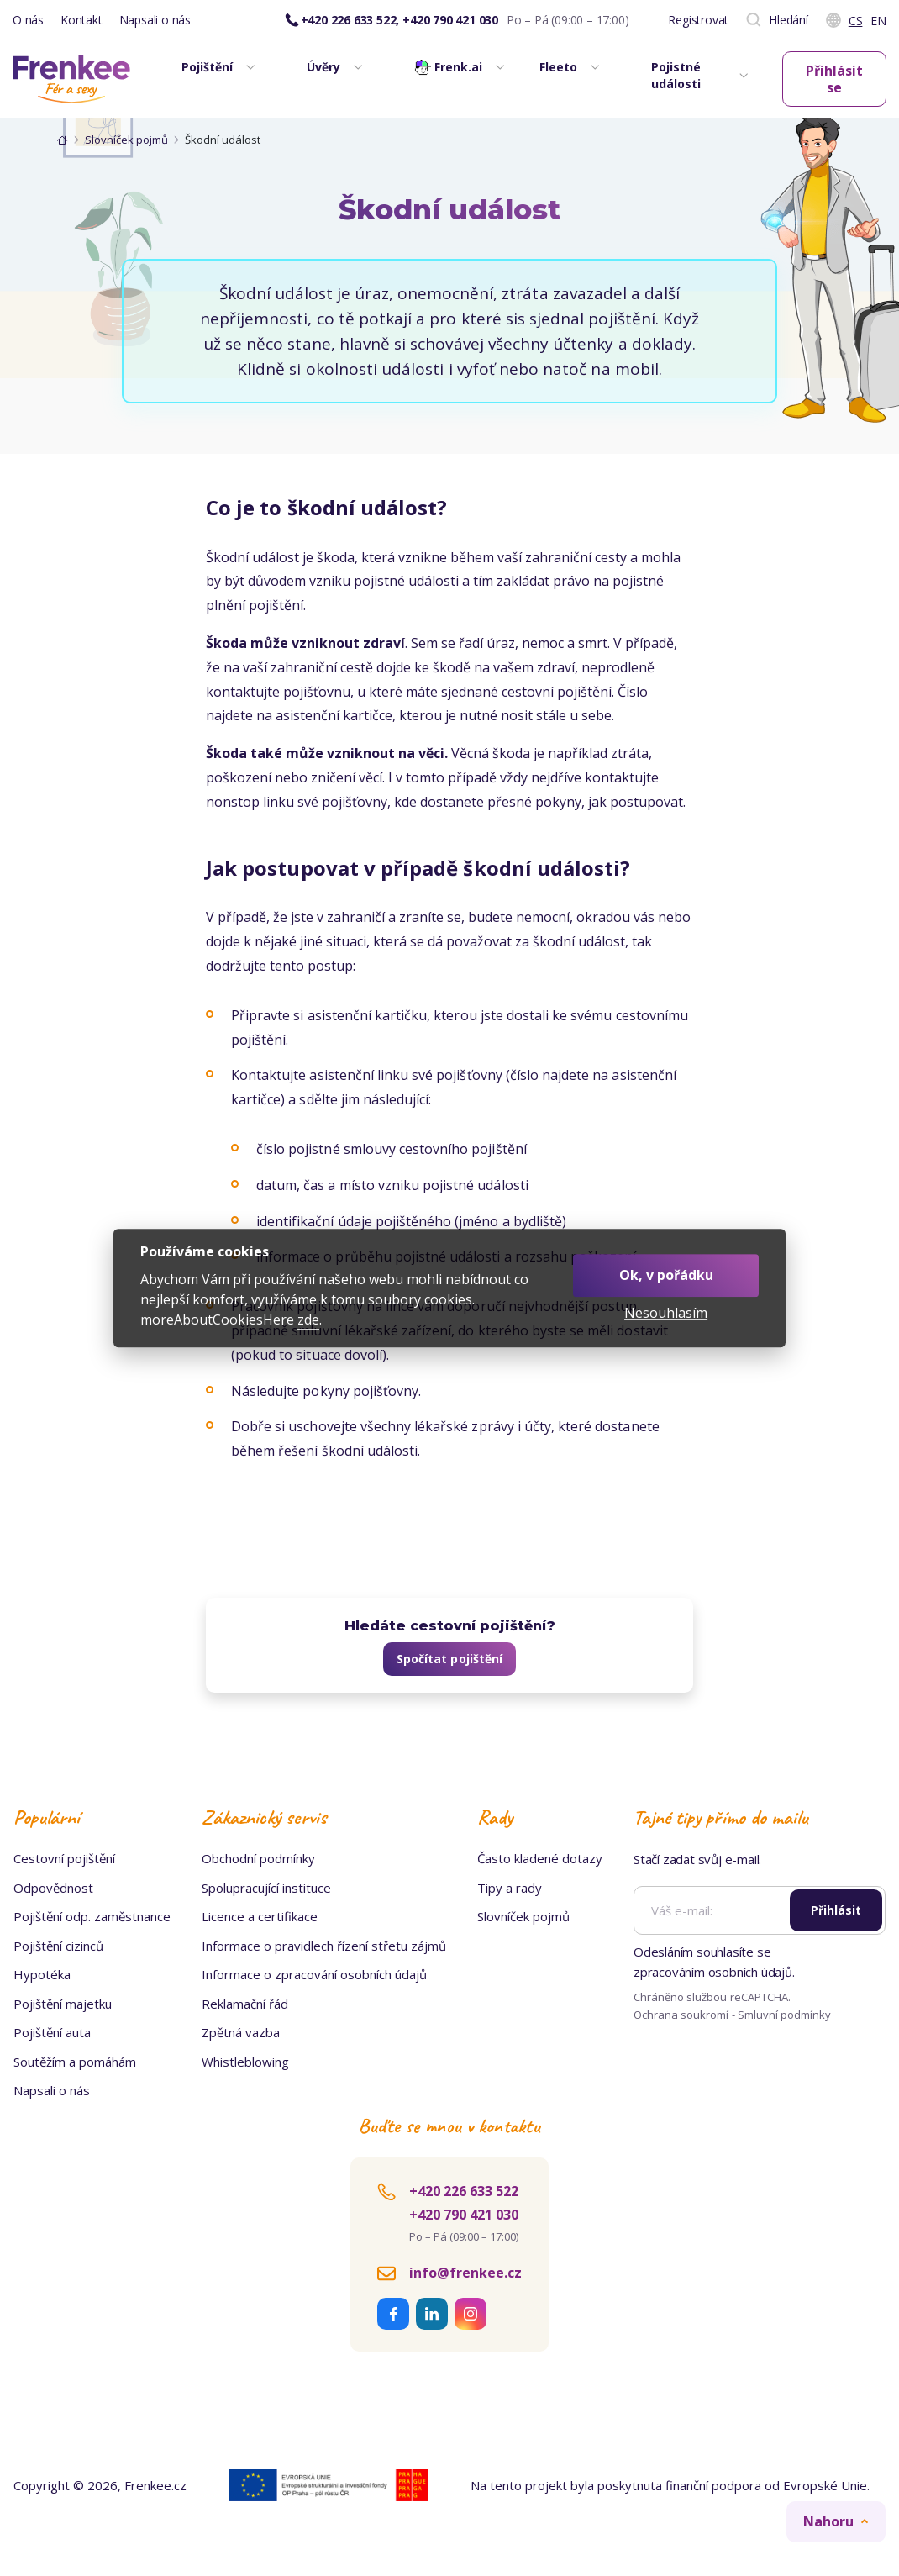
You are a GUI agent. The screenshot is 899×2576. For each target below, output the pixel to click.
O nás (28, 20)
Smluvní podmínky (785, 2014)
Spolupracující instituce (266, 1887)
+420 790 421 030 (463, 2214)
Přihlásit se (834, 79)
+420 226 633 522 (463, 2191)
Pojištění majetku (62, 2003)
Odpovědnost (53, 1887)
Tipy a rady (509, 1887)
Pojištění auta (52, 2032)
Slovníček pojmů (126, 139)
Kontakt (81, 20)
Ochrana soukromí (681, 2014)
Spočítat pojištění (449, 1659)
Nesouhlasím (665, 1313)
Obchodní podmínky (258, 1858)
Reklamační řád (245, 2003)
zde (308, 1319)
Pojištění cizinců (58, 1945)
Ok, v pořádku (666, 1275)
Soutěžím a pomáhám (74, 2061)
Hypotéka (42, 1974)
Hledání (776, 20)
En (878, 21)
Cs (856, 21)
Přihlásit (836, 1910)
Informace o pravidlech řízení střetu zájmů (324, 1945)
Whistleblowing (245, 2061)
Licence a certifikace (260, 1916)
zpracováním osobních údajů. (714, 1971)
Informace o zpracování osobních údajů (314, 1974)
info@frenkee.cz (465, 2272)
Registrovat (698, 20)
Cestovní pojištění (64, 1858)
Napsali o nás (155, 20)
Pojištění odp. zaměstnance (92, 1916)
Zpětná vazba (241, 2032)
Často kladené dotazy (539, 1858)
